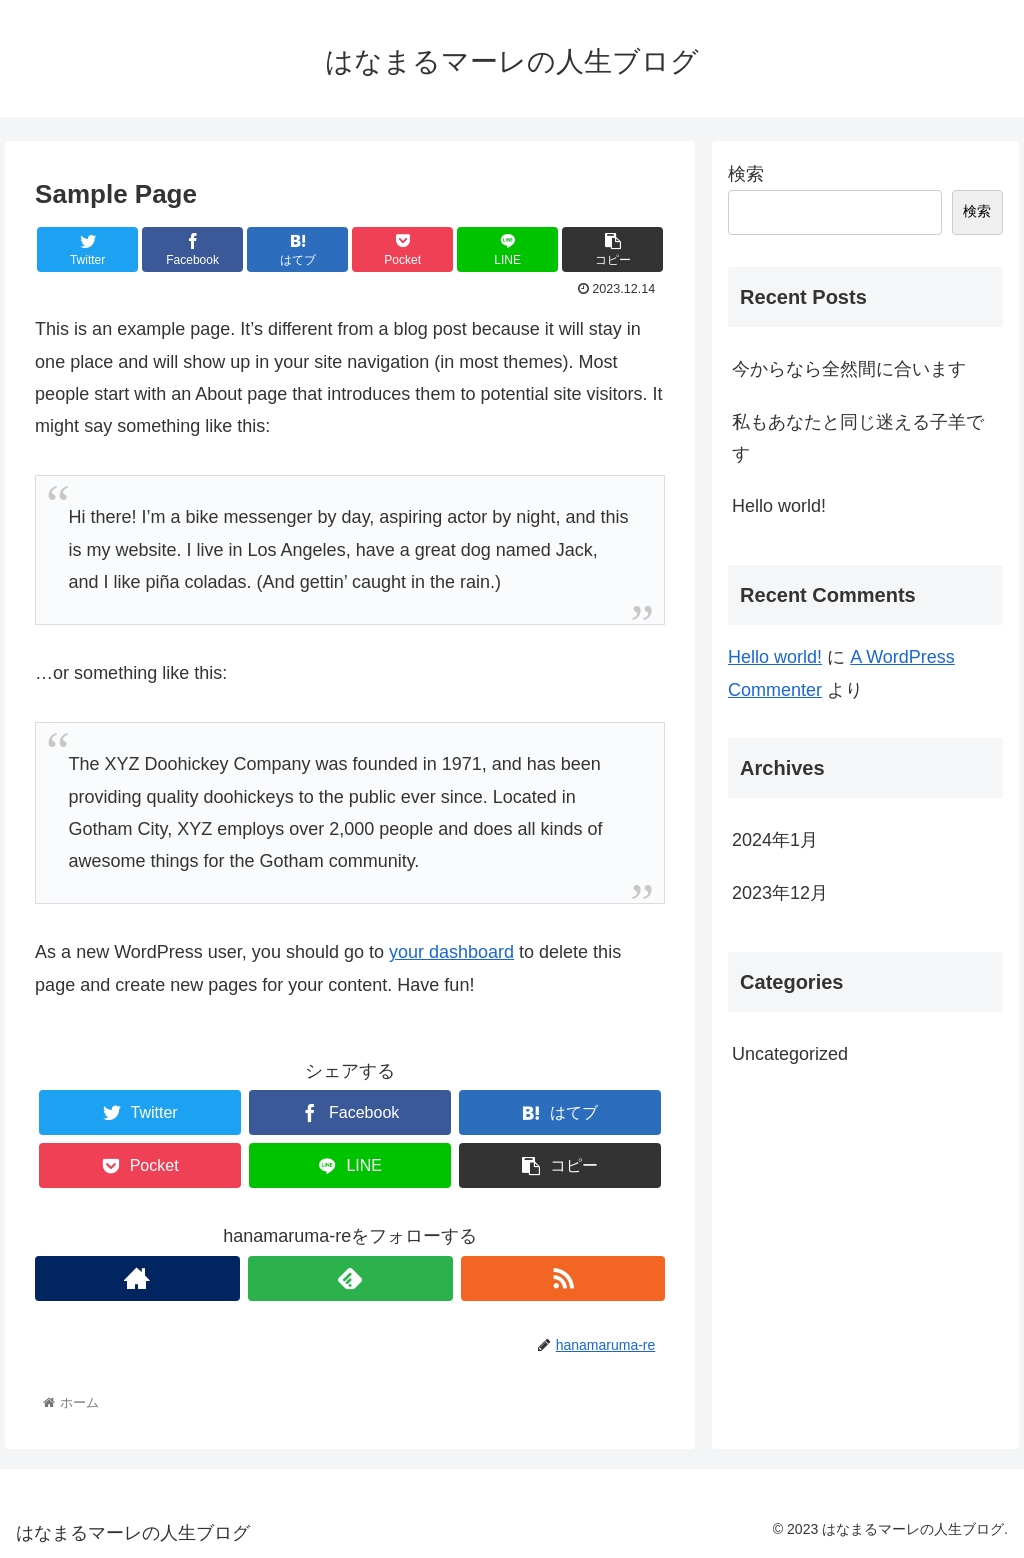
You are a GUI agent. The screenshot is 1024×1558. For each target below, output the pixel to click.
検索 (746, 174)
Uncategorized (790, 1054)
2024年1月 (775, 840)
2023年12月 (780, 893)
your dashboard (451, 952)
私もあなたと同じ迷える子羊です (858, 438)
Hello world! (779, 506)
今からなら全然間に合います (849, 369)
